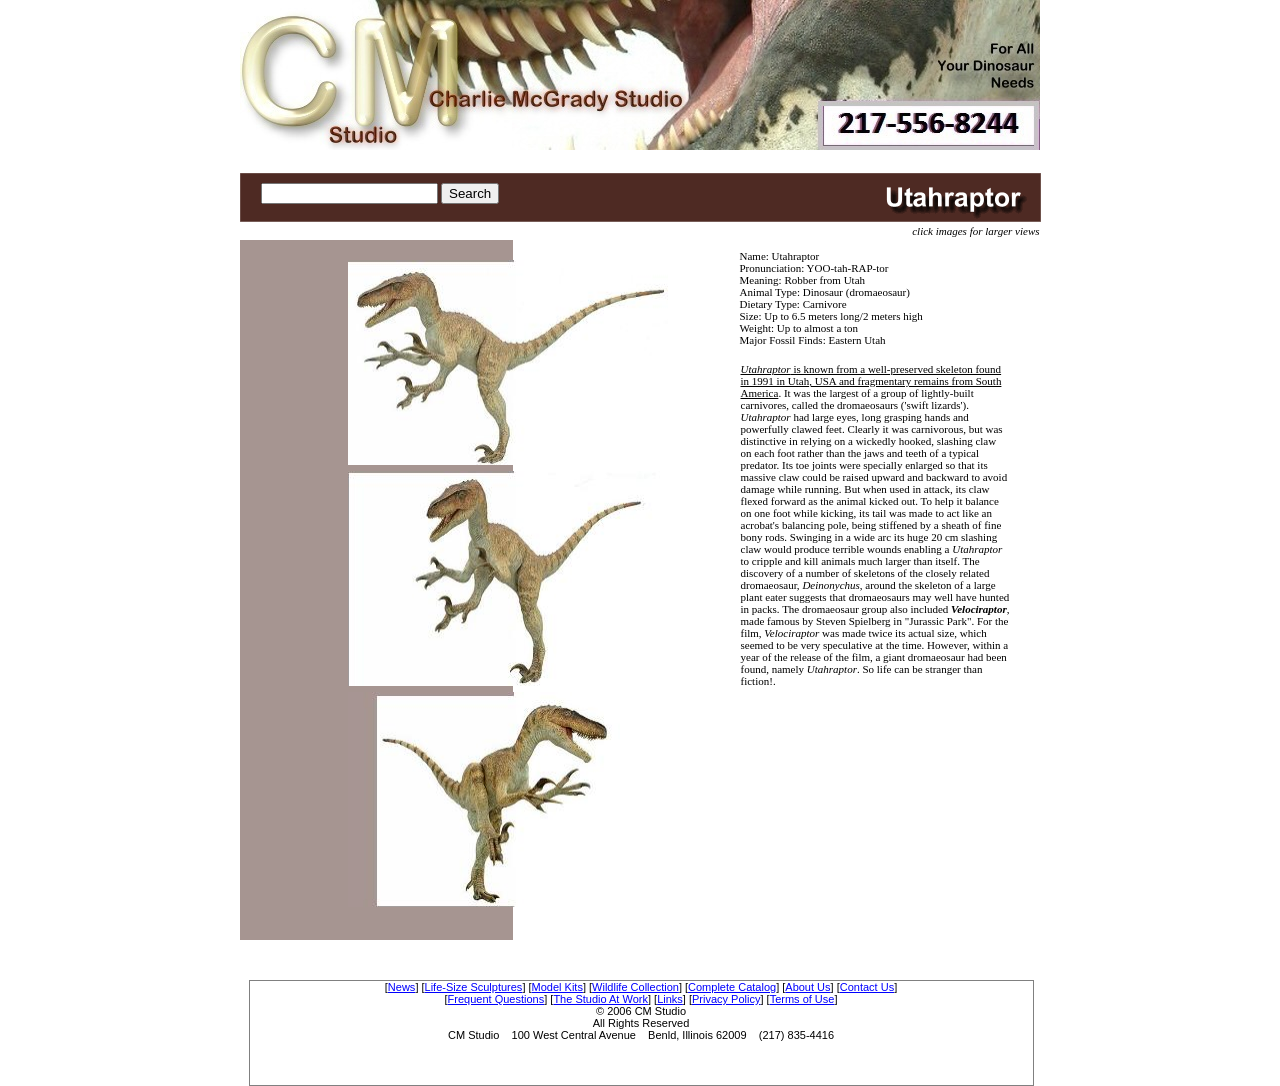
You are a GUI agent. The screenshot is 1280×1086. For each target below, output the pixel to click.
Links (670, 999)
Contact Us (867, 987)
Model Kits (557, 987)
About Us (807, 987)
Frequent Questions (496, 999)
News (402, 987)
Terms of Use (802, 999)
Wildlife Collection (635, 987)
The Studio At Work (600, 999)
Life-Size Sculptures (474, 987)
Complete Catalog (732, 987)
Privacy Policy (726, 999)
